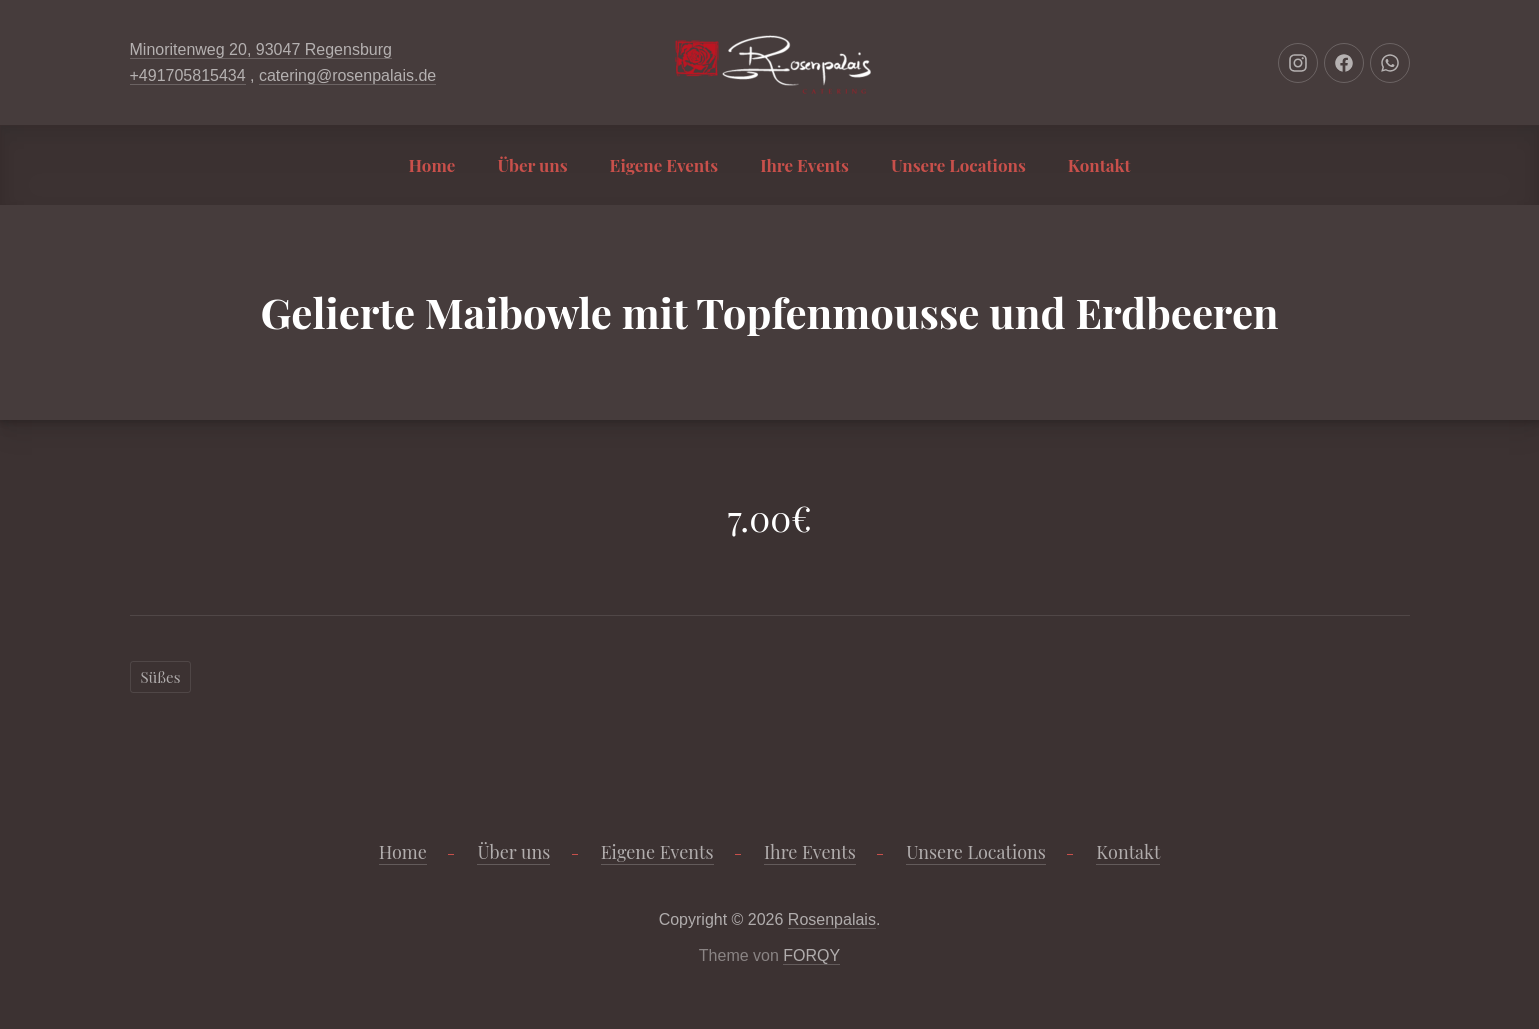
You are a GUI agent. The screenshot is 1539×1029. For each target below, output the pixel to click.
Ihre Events (804, 165)
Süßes (161, 677)
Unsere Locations (958, 165)
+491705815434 (188, 75)
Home (432, 165)
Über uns (532, 165)
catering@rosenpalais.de (347, 75)
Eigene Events (664, 165)
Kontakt (1099, 165)
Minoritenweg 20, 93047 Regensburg (261, 49)
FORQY (811, 955)
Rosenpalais (832, 919)
